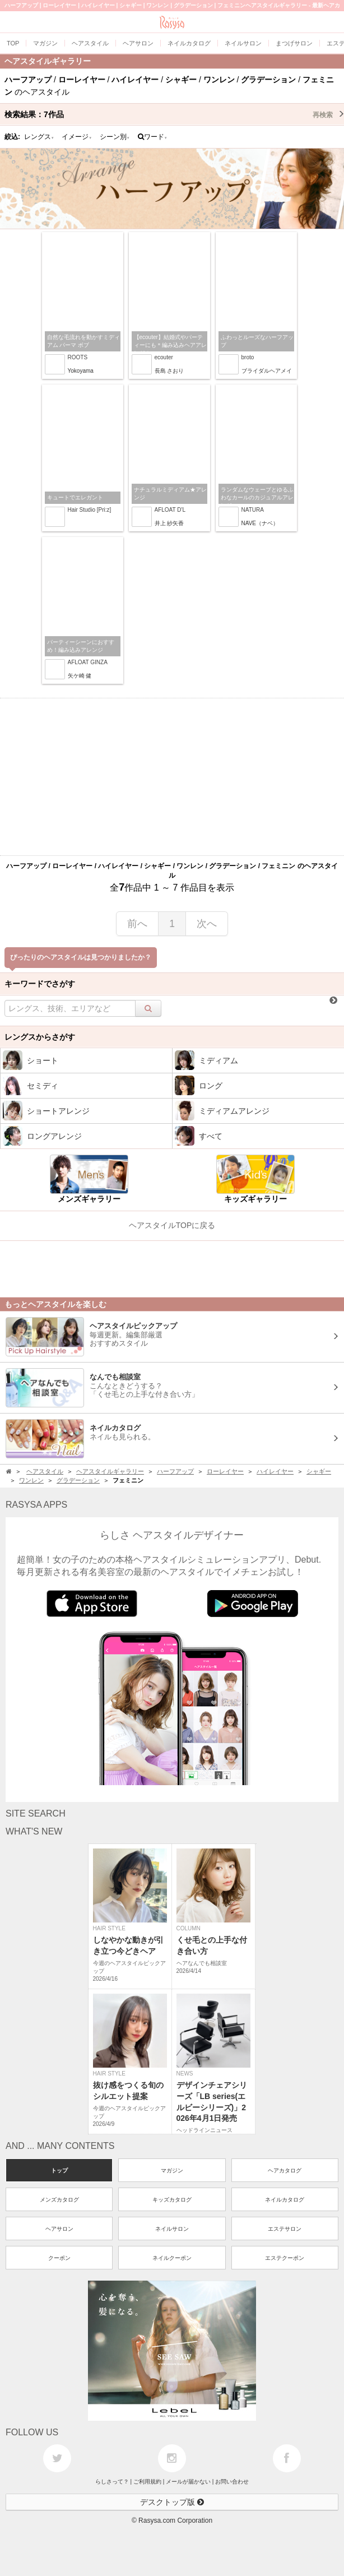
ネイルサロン (172, 2229)
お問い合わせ (232, 2481)
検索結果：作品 (174, 114)
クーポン (59, 2258)
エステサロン (284, 2229)
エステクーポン (284, 2258)
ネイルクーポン (172, 2258)
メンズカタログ (59, 2200)
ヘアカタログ (284, 2170)
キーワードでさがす (39, 983)
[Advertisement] (172, 776)
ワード (153, 137)
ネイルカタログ (284, 2200)
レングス (39, 137)
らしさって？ (112, 2481)
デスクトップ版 (172, 2502)
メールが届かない (188, 2481)
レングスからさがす (39, 1036)
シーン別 (115, 137)
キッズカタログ (172, 2200)
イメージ (77, 137)
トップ (59, 2170)
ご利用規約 (147, 2481)
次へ (207, 923)
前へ (137, 923)
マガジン (172, 2170)
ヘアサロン (59, 2229)
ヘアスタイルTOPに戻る (172, 1225)
